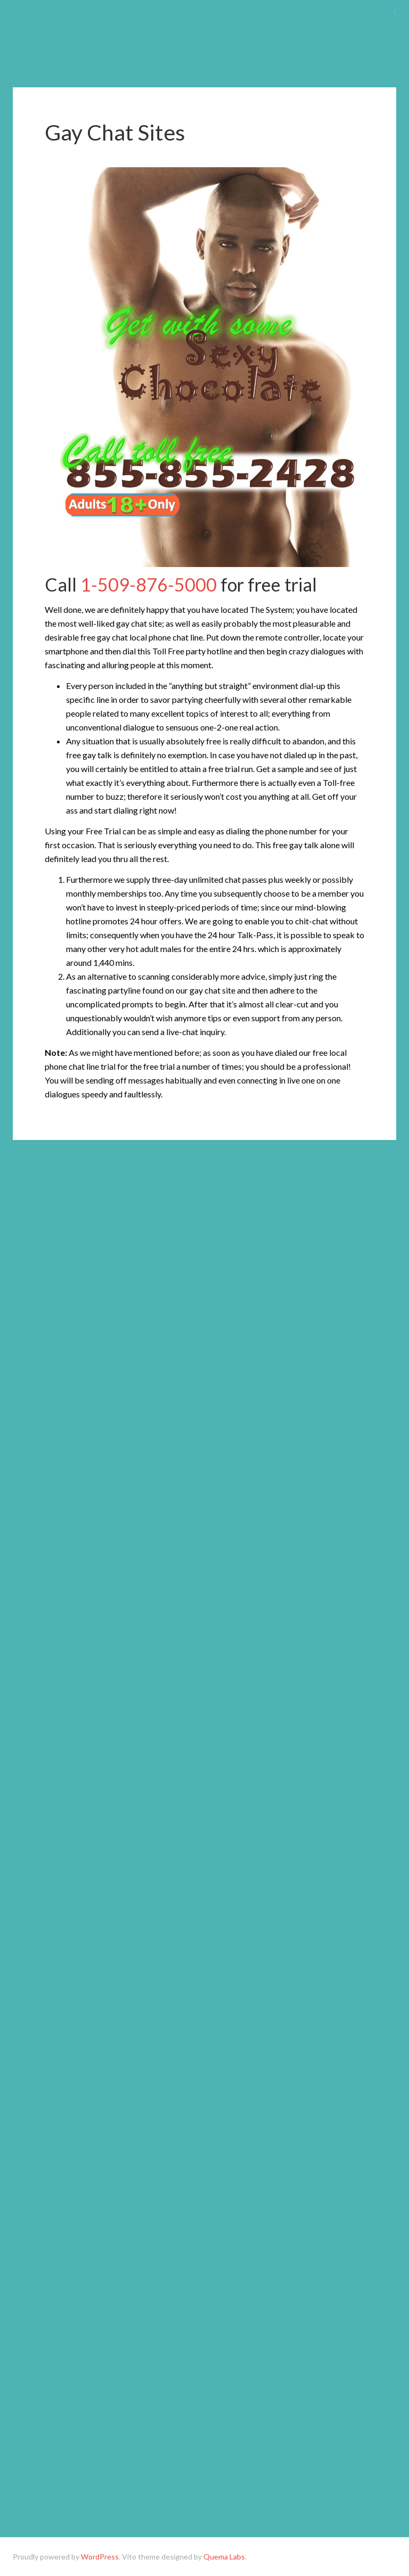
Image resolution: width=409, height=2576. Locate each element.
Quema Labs (224, 2556)
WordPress (100, 2556)
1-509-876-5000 (148, 584)
